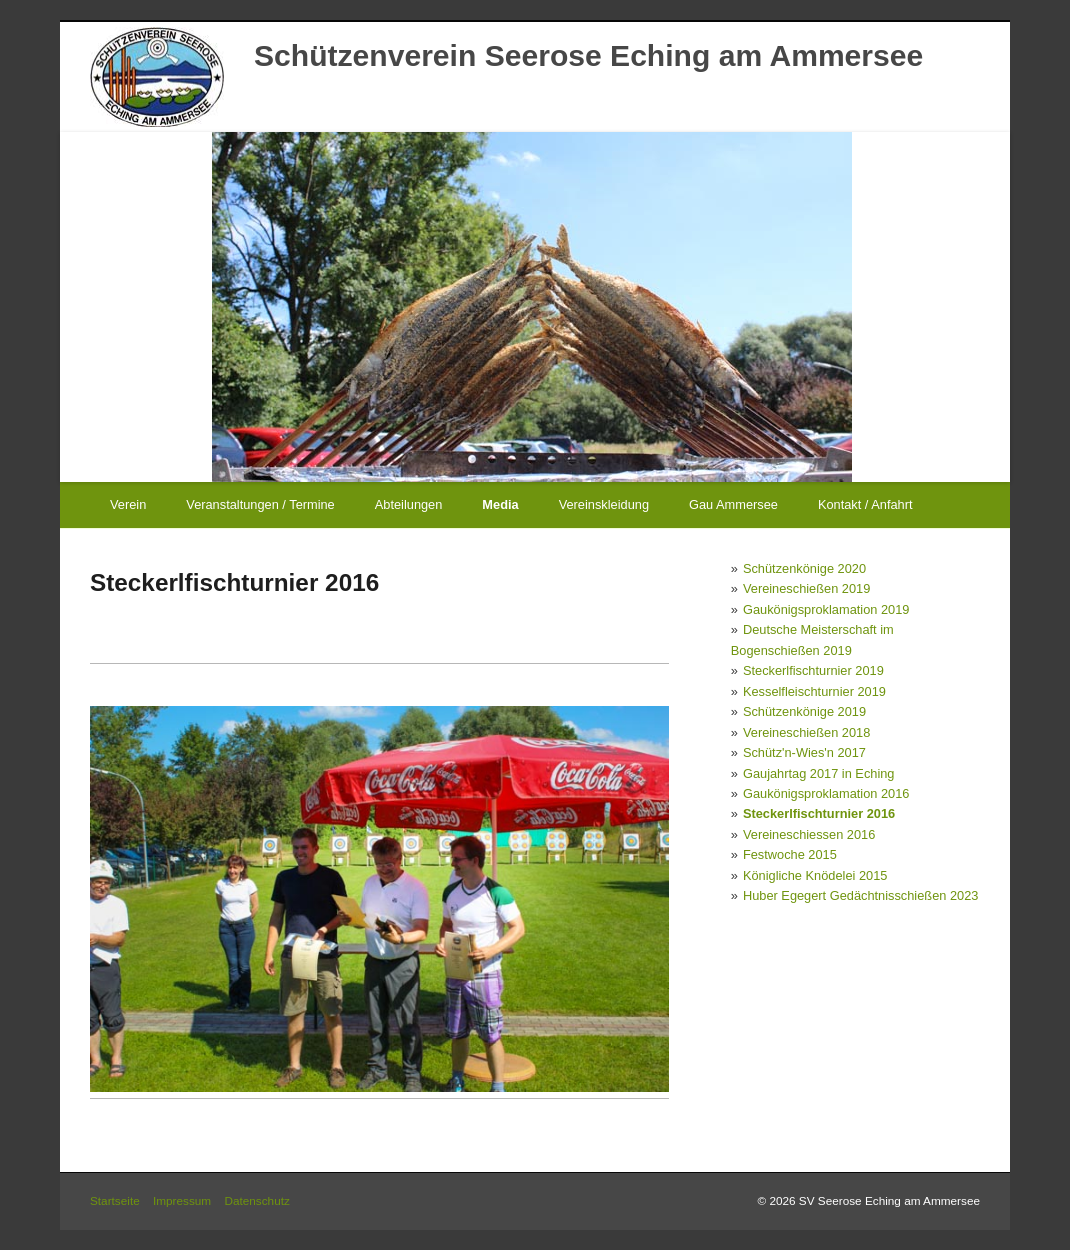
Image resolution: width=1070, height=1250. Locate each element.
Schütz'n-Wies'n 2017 (804, 752)
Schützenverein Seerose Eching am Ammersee (588, 55)
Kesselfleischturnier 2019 (814, 691)
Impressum (182, 1200)
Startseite (115, 1200)
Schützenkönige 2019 (804, 711)
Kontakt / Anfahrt (865, 504)
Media (500, 504)
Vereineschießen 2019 (806, 588)
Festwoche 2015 (790, 854)
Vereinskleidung (604, 504)
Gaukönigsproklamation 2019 (826, 609)
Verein (128, 504)
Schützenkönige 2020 (804, 568)
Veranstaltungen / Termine (260, 504)
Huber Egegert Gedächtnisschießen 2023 (860, 895)
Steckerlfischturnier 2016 (819, 813)
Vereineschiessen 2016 (809, 834)
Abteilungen (409, 504)
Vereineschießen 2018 (806, 732)
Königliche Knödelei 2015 (815, 875)
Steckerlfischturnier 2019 (813, 670)
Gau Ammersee (733, 504)
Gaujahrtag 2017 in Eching (819, 773)
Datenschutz (256, 1200)
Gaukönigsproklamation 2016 (826, 793)
